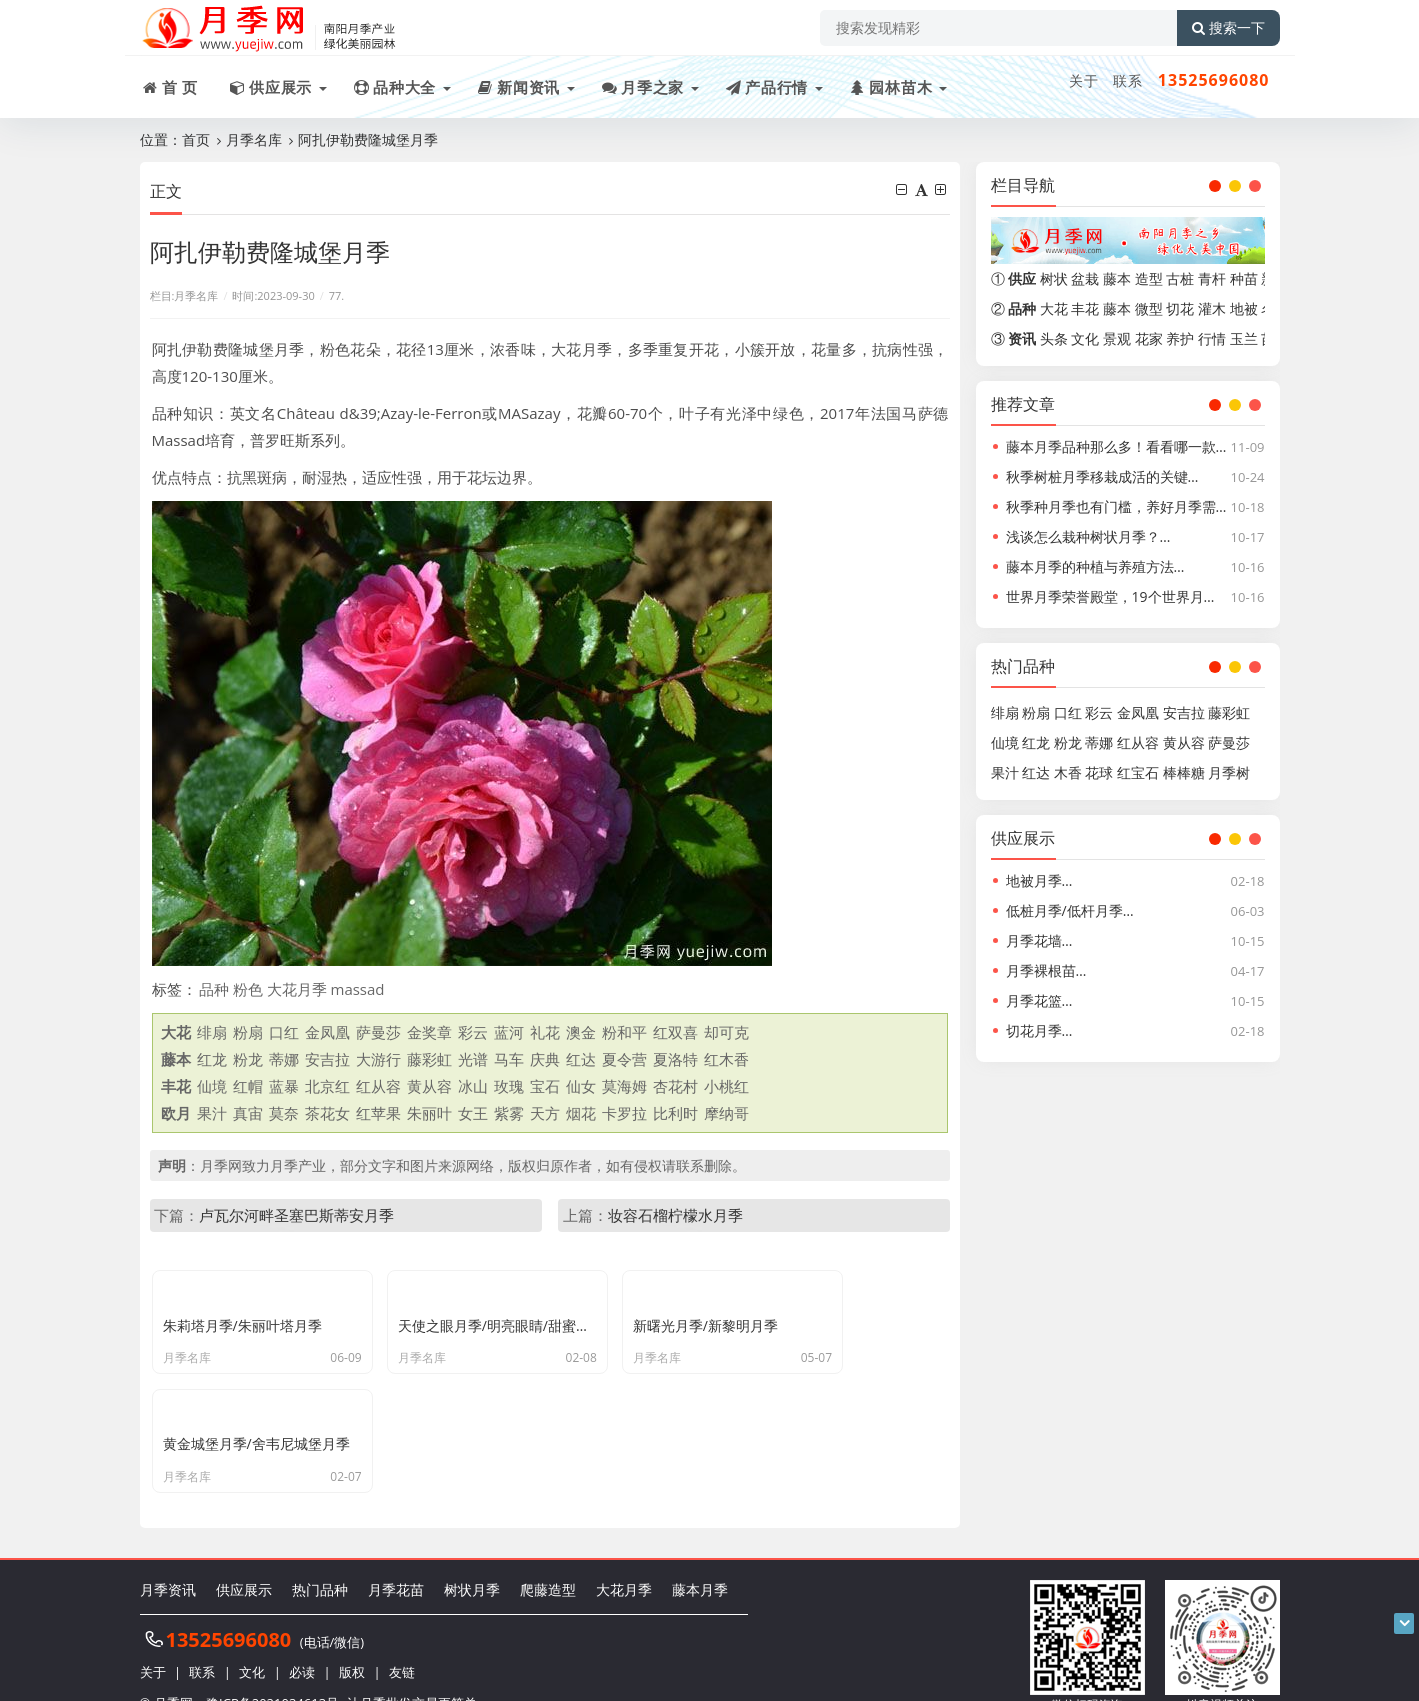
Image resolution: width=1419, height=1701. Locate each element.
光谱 (473, 1059)
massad (358, 989)
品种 (214, 989)
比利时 (675, 1113)
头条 (1054, 338)
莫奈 (284, 1113)
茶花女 (327, 1113)
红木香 (726, 1059)
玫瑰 (509, 1086)
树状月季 (472, 1557)
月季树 (1229, 772)
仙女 (581, 1086)
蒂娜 (284, 1059)
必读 (302, 1641)
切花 (1180, 308)
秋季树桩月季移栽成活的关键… (1102, 476)
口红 (284, 1032)
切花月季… (1039, 1030)
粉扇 (248, 1032)
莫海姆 (624, 1086)
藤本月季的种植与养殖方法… (1095, 566)
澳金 (581, 1032)
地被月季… (1039, 880)
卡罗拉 (624, 1113)
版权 (352, 1641)
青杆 (1212, 278)
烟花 (581, 1113)
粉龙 (248, 1059)
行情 (1212, 338)
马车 (509, 1059)
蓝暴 (284, 1086)
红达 (581, 1059)
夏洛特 (675, 1059)
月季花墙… (1039, 940)
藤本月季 (700, 1557)
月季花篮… (1039, 1000)
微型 (1149, 308)
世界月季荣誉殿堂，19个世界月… (1110, 596)
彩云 (473, 1032)
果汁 (212, 1113)
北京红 (327, 1086)
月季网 (173, 1671)
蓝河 (509, 1032)
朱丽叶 (429, 1113)
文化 (1085, 338)
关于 (1084, 80)
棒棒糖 (1184, 772)
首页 (196, 139)
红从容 (378, 1086)
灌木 (1212, 308)
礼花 (545, 1032)
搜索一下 (1228, 28)
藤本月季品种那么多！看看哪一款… (1116, 446)
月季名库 (254, 139)
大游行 (378, 1059)
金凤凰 (327, 1032)
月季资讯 (168, 1557)
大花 (1054, 308)
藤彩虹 (429, 1059)
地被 (1244, 308)
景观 (1117, 338)
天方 (545, 1113)
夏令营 (624, 1059)
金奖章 (429, 1032)
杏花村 (675, 1086)
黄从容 (429, 1086)
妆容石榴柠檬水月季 (675, 1215)
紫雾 (509, 1113)
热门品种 (320, 1557)
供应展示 (244, 1557)
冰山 (473, 1086)
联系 (1128, 80)
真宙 (248, 1113)
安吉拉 (327, 1059)
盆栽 (1085, 278)
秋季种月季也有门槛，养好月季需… (1116, 506)
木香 (1068, 772)
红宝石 (1138, 772)
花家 (1149, 338)
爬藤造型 (548, 1557)
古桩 (1180, 278)
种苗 (1244, 278)
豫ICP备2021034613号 (272, 1671)
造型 (1149, 278)
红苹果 (378, 1113)
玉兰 (1244, 338)
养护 (1180, 338)
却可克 (726, 1032)
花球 (1099, 772)
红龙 (212, 1059)
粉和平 (624, 1032)
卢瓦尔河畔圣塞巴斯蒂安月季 (296, 1215)
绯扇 (212, 1032)
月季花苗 (396, 1557)
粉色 (248, 989)
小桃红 (726, 1086)
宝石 (545, 1086)
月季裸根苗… (1046, 970)
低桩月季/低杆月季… (1070, 910)
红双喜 (675, 1032)
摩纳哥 (726, 1113)
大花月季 (297, 989)
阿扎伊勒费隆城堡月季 (368, 139)
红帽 (248, 1086)
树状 (1054, 278)
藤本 (1117, 278)
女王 (473, 1113)
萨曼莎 (378, 1032)
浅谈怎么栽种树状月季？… (1088, 536)
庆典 (545, 1059)
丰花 (1085, 308)
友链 (402, 1641)
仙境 (212, 1086)
